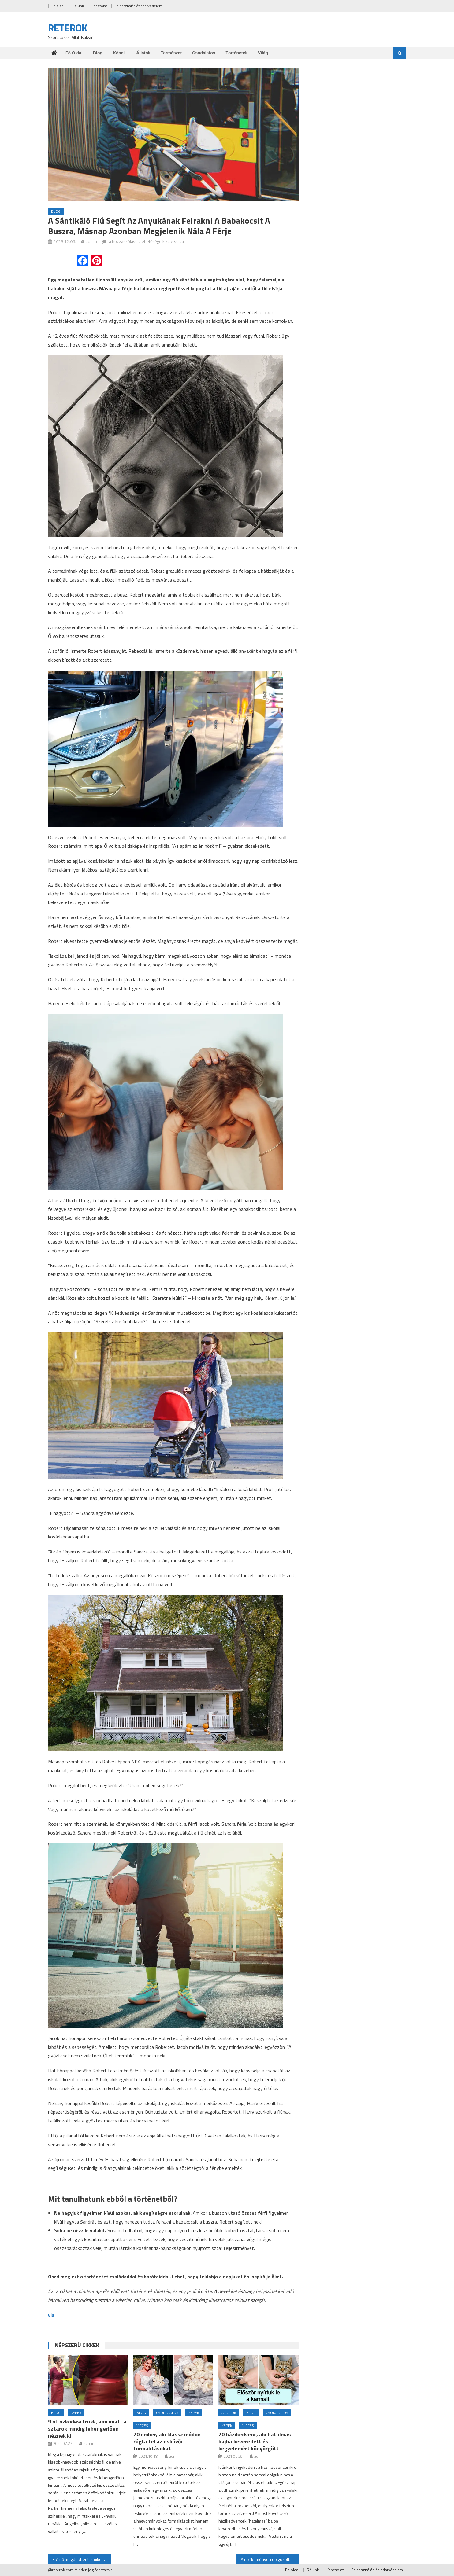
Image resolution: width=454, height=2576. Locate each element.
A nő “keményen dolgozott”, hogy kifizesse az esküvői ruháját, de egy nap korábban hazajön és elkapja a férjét (270, 2559)
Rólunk (78, 6)
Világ (263, 52)
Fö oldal (58, 6)
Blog (97, 52)
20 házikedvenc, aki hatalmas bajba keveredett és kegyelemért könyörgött (254, 2441)
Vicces (142, 2425)
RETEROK (67, 27)
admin (91, 241)
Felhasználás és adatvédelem (138, 6)
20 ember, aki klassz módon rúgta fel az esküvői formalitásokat (167, 2441)
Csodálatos (203, 52)
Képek (119, 52)
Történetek (237, 52)
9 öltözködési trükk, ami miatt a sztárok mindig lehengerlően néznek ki (87, 2428)
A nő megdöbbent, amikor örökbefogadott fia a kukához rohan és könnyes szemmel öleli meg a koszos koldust (83, 2559)
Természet (171, 52)
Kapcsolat (99, 6)
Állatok (143, 52)
